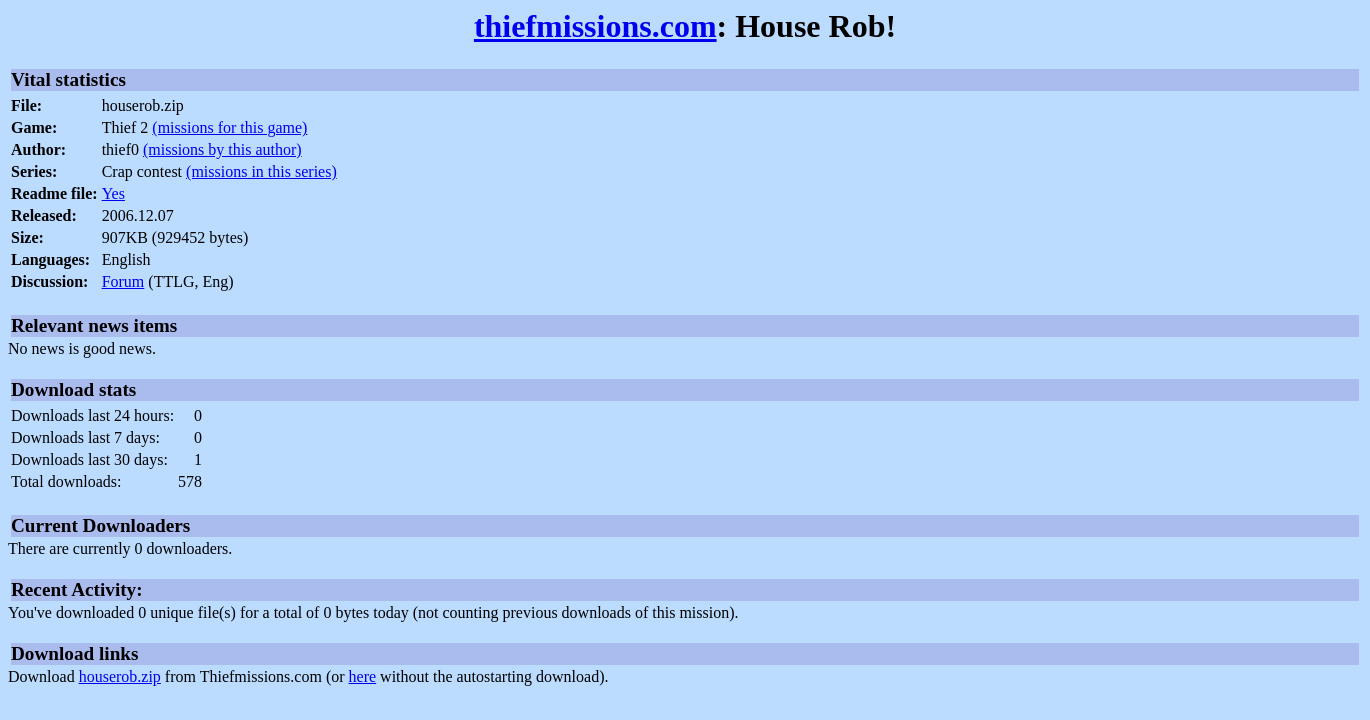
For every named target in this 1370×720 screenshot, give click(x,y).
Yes (113, 193)
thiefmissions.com (595, 26)
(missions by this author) (222, 149)
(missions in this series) (261, 171)
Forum (123, 281)
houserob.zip (120, 676)
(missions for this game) (229, 127)
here (363, 676)
